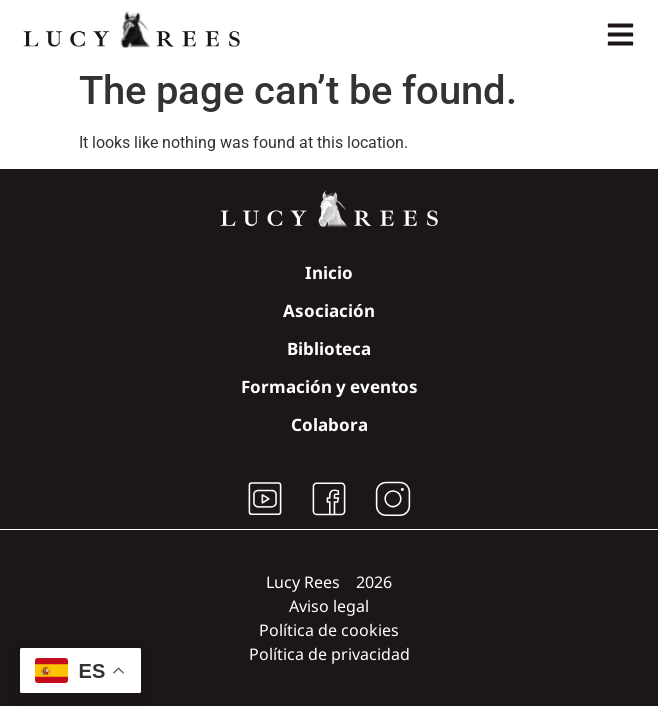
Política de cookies (329, 630)
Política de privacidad (329, 654)
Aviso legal (329, 606)
